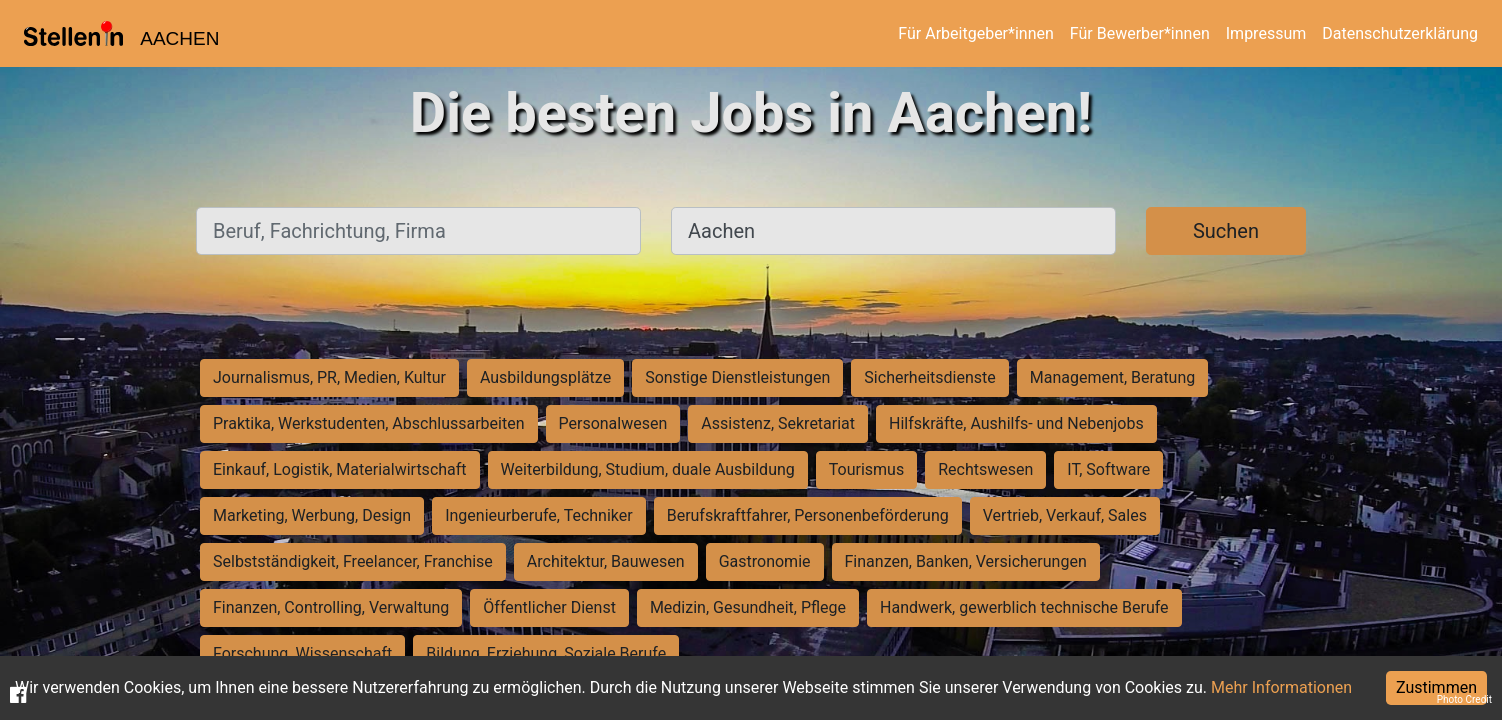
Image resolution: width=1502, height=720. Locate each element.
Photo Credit (1464, 699)
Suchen (1226, 231)
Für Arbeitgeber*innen (975, 33)
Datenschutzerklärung (1400, 33)
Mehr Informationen (1281, 687)
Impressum (1266, 33)
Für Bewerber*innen (1140, 33)
